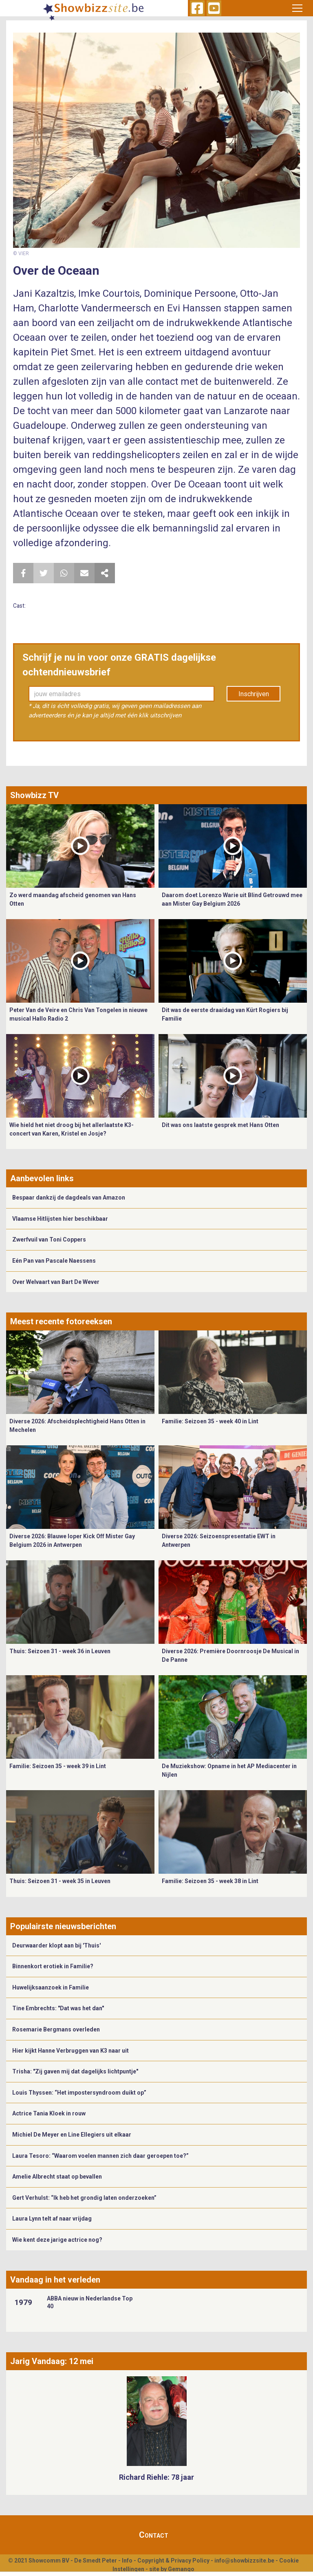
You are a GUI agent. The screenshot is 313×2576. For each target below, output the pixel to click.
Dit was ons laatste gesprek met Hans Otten (220, 1125)
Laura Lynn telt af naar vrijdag (52, 2218)
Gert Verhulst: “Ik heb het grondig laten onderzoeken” (84, 2197)
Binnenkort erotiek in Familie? (52, 1966)
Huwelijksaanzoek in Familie (50, 1987)
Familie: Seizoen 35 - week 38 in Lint (210, 1881)
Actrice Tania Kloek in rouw (49, 2113)
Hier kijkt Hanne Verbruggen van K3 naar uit (70, 2050)
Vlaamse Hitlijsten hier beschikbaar (60, 1218)
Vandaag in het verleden (55, 2280)
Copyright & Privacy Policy (173, 2560)
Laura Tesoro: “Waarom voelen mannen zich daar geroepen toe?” (100, 2156)
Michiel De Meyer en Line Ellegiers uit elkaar (71, 2134)
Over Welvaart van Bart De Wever (55, 1282)
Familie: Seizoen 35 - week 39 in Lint (57, 1766)
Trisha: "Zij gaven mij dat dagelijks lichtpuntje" (75, 2071)
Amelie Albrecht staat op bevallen (57, 2176)
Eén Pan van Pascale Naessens (54, 1260)
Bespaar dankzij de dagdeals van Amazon (68, 1197)
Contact (153, 2535)
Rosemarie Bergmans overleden (56, 2029)
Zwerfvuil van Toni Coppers (49, 1239)
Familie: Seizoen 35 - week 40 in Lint (210, 1421)
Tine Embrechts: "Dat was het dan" (58, 2008)
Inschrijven (253, 694)
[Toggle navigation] (297, 8)
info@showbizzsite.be (244, 2560)
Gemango (181, 2569)
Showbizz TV (34, 795)
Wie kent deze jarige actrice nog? (57, 2239)
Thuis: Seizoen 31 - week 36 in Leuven (59, 1651)
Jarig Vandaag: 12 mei (51, 2361)
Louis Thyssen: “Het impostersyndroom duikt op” (79, 2092)
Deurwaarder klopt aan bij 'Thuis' (56, 1945)
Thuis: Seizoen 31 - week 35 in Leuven (59, 1881)
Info (127, 2560)
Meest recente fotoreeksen (61, 1321)
